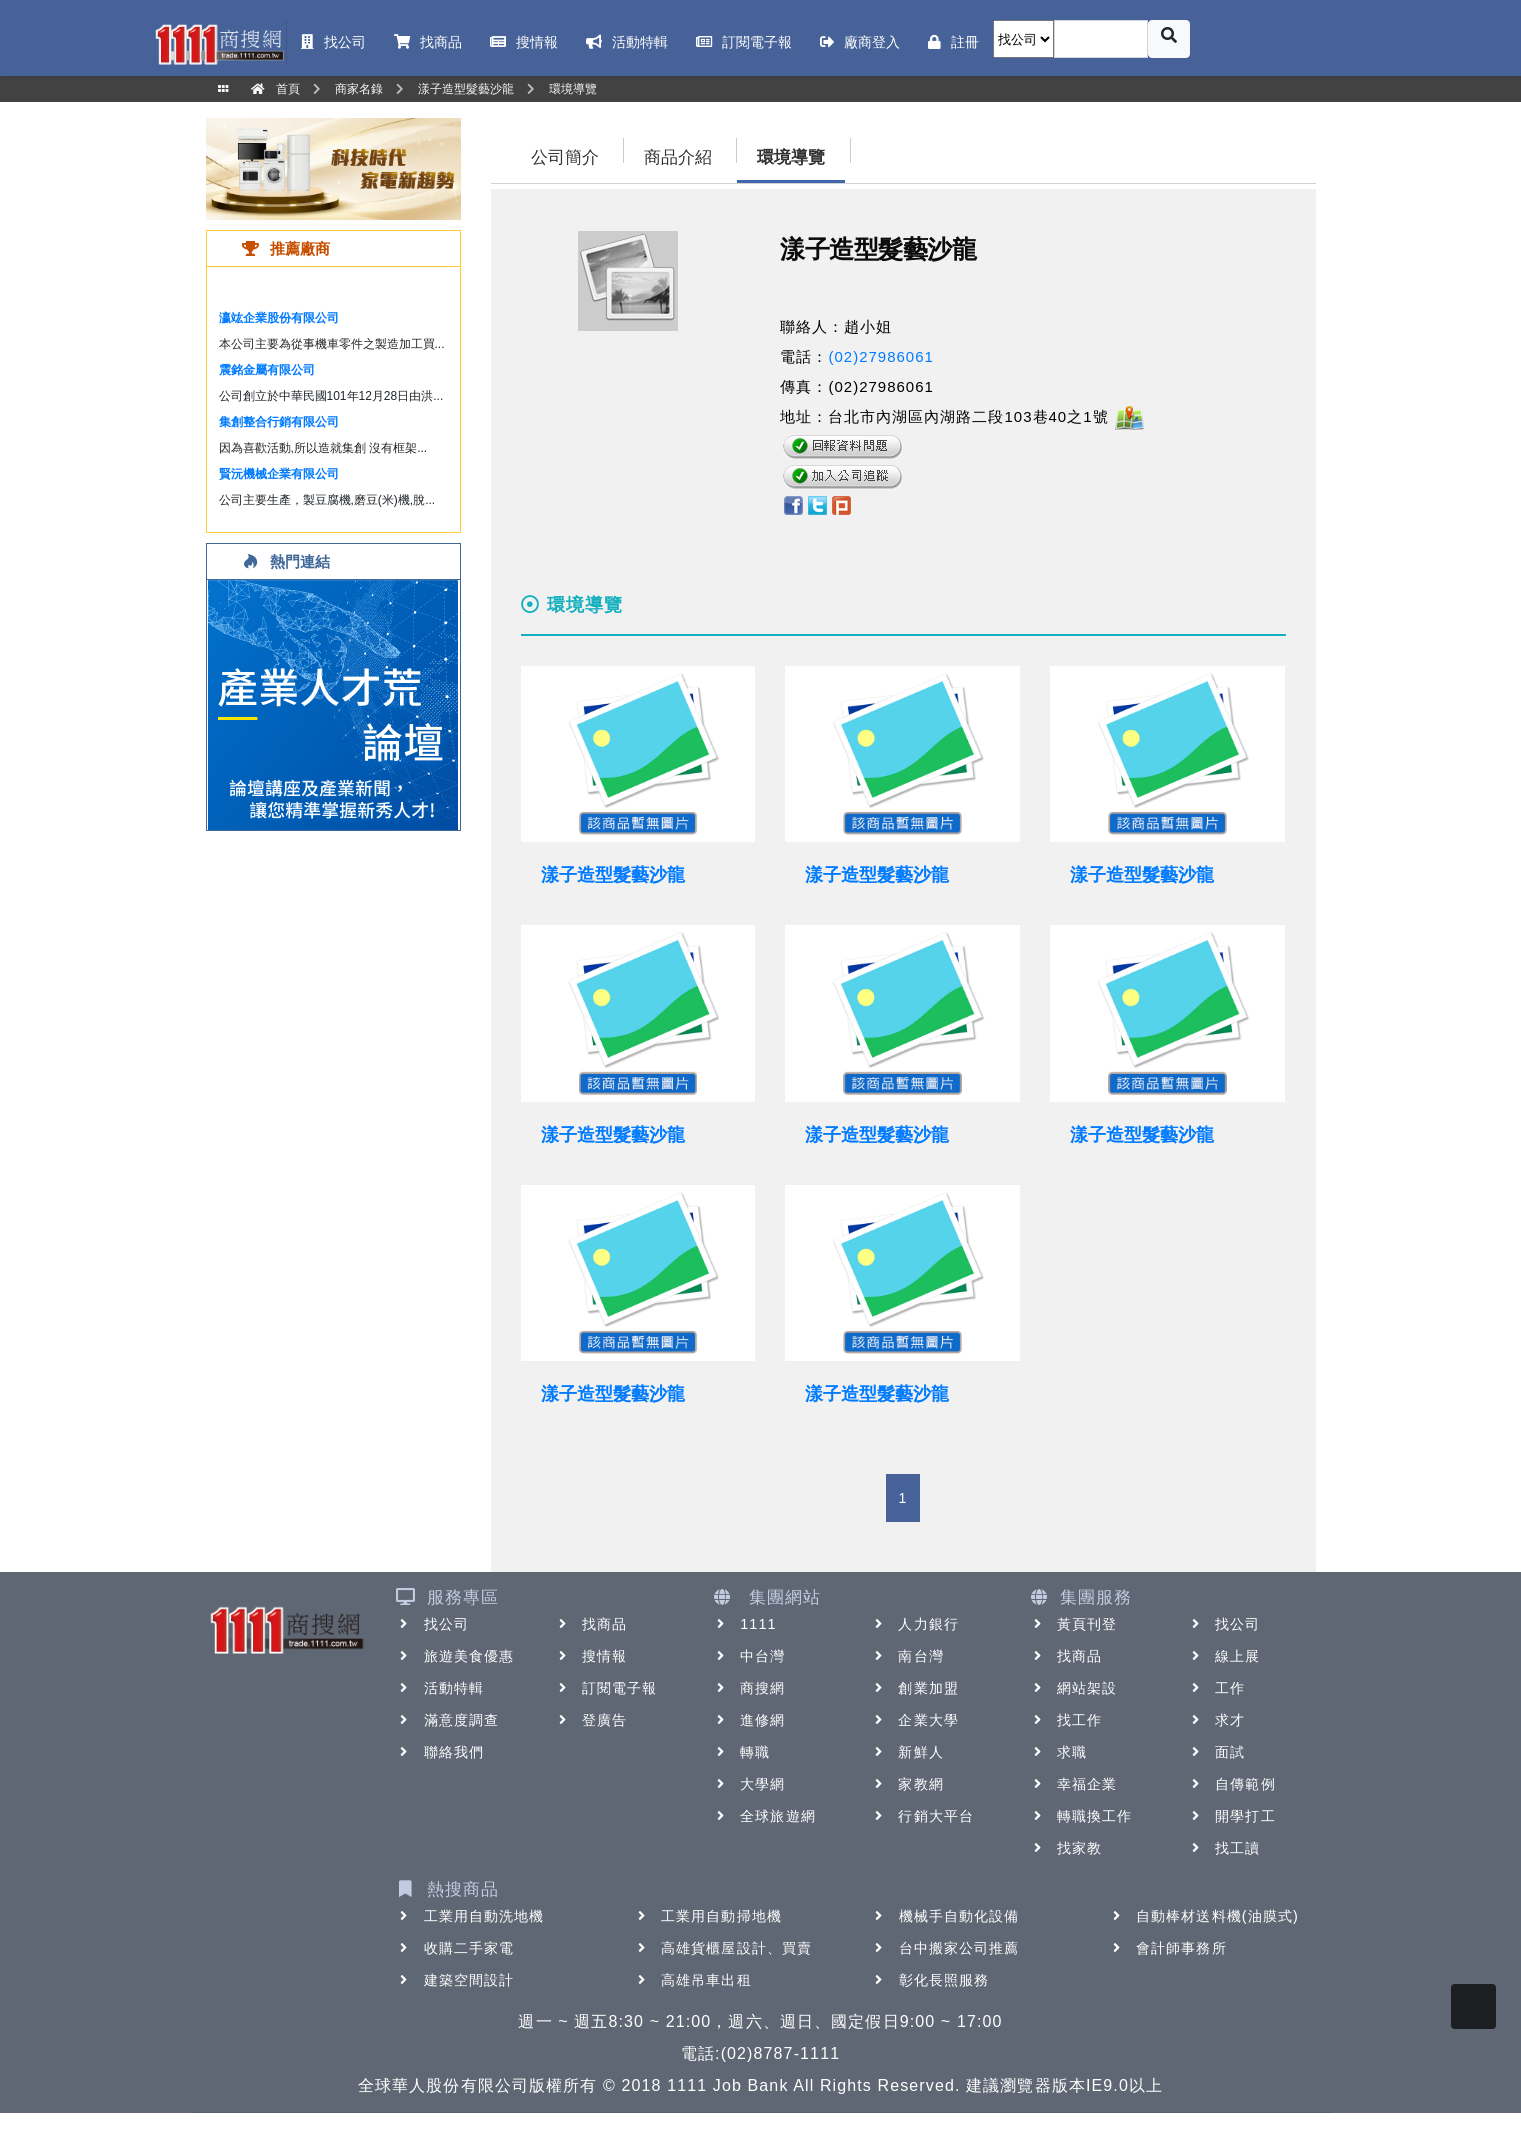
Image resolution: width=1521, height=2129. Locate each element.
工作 (1216, 1688)
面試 (1216, 1752)
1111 (744, 1624)
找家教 (1065, 1848)
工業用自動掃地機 (707, 1916)
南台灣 (906, 1656)
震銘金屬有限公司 (267, 370)
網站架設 (1073, 1688)
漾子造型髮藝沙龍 (613, 875)
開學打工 (1231, 1816)
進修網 (748, 1720)
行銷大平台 (922, 1816)
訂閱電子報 (606, 1688)
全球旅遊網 (764, 1816)
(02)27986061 (880, 356)
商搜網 (748, 1688)
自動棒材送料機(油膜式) (1203, 1916)
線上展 (1223, 1656)
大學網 (748, 1784)
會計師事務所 (1167, 1948)
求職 (1058, 1752)
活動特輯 (440, 1688)
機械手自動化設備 (945, 1916)
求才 (1216, 1720)
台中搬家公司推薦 (945, 1948)
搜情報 (590, 1656)
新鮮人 (906, 1752)
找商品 (590, 1624)
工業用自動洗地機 (470, 1916)
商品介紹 (678, 157)
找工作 (1065, 1720)
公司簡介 (565, 157)
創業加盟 (914, 1688)
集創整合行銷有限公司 (279, 422)
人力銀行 (914, 1624)
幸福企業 (1073, 1784)
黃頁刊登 (1073, 1624)
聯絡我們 (440, 1752)
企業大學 (914, 1720)
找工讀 (1223, 1848)
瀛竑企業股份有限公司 (279, 318)
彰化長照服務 (930, 1980)
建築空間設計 (455, 1980)
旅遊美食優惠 (455, 1656)
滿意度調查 (448, 1720)
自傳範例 (1231, 1784)
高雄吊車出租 (692, 1980)
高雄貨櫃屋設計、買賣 (722, 1948)
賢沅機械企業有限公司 (279, 474)
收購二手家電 (455, 1948)
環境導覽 (791, 157)
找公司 (432, 1624)
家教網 (906, 1784)
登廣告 (590, 1720)
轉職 (741, 1752)
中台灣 (748, 1656)
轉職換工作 (1081, 1816)
